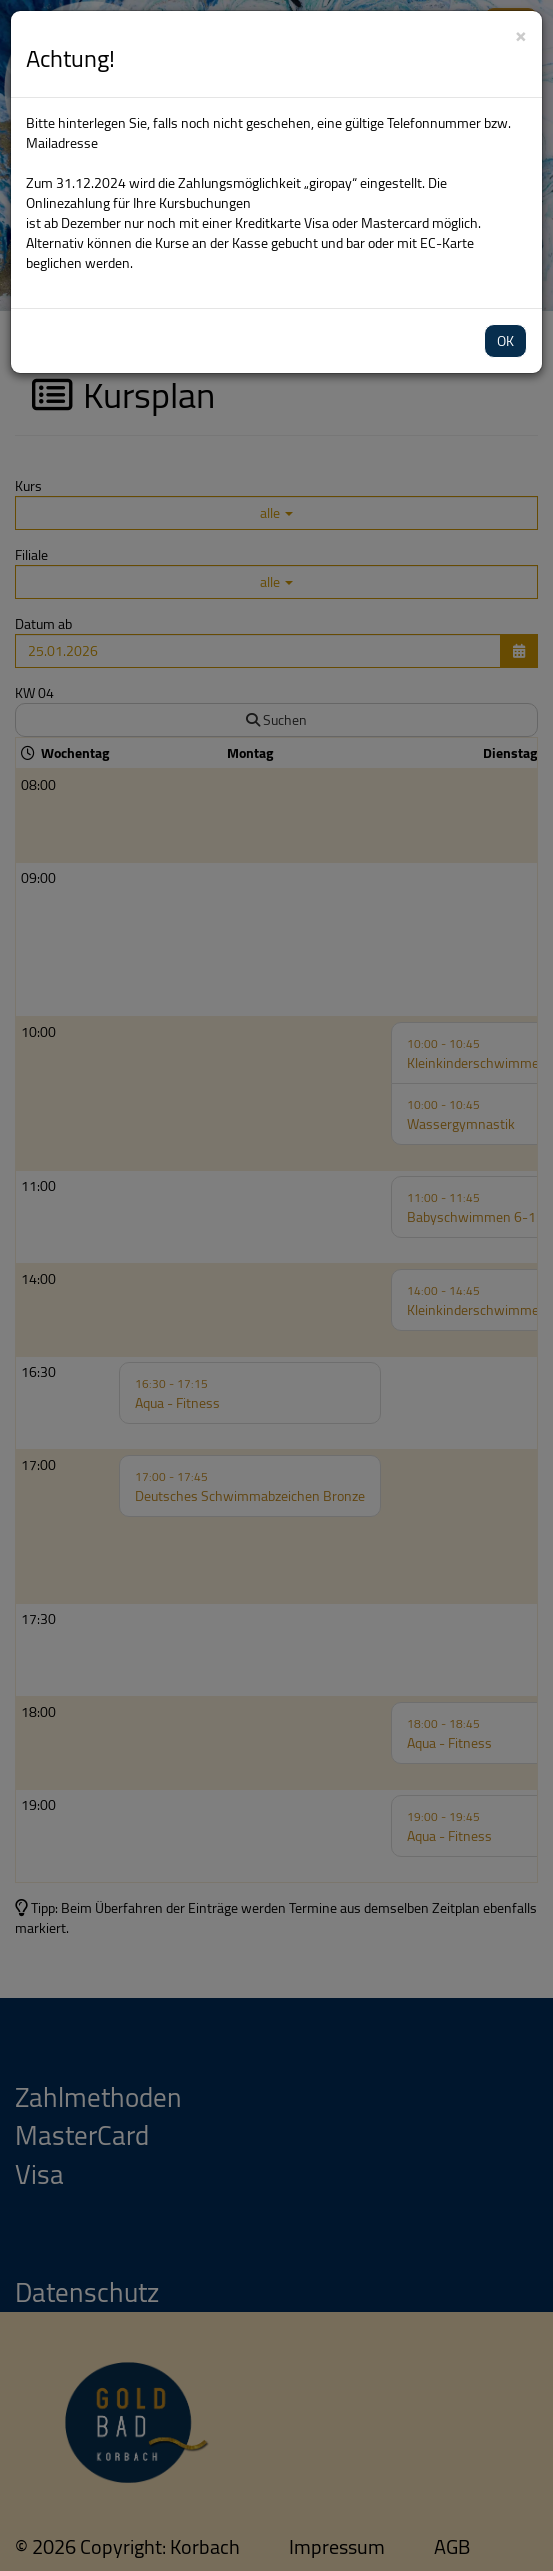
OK (505, 341)
